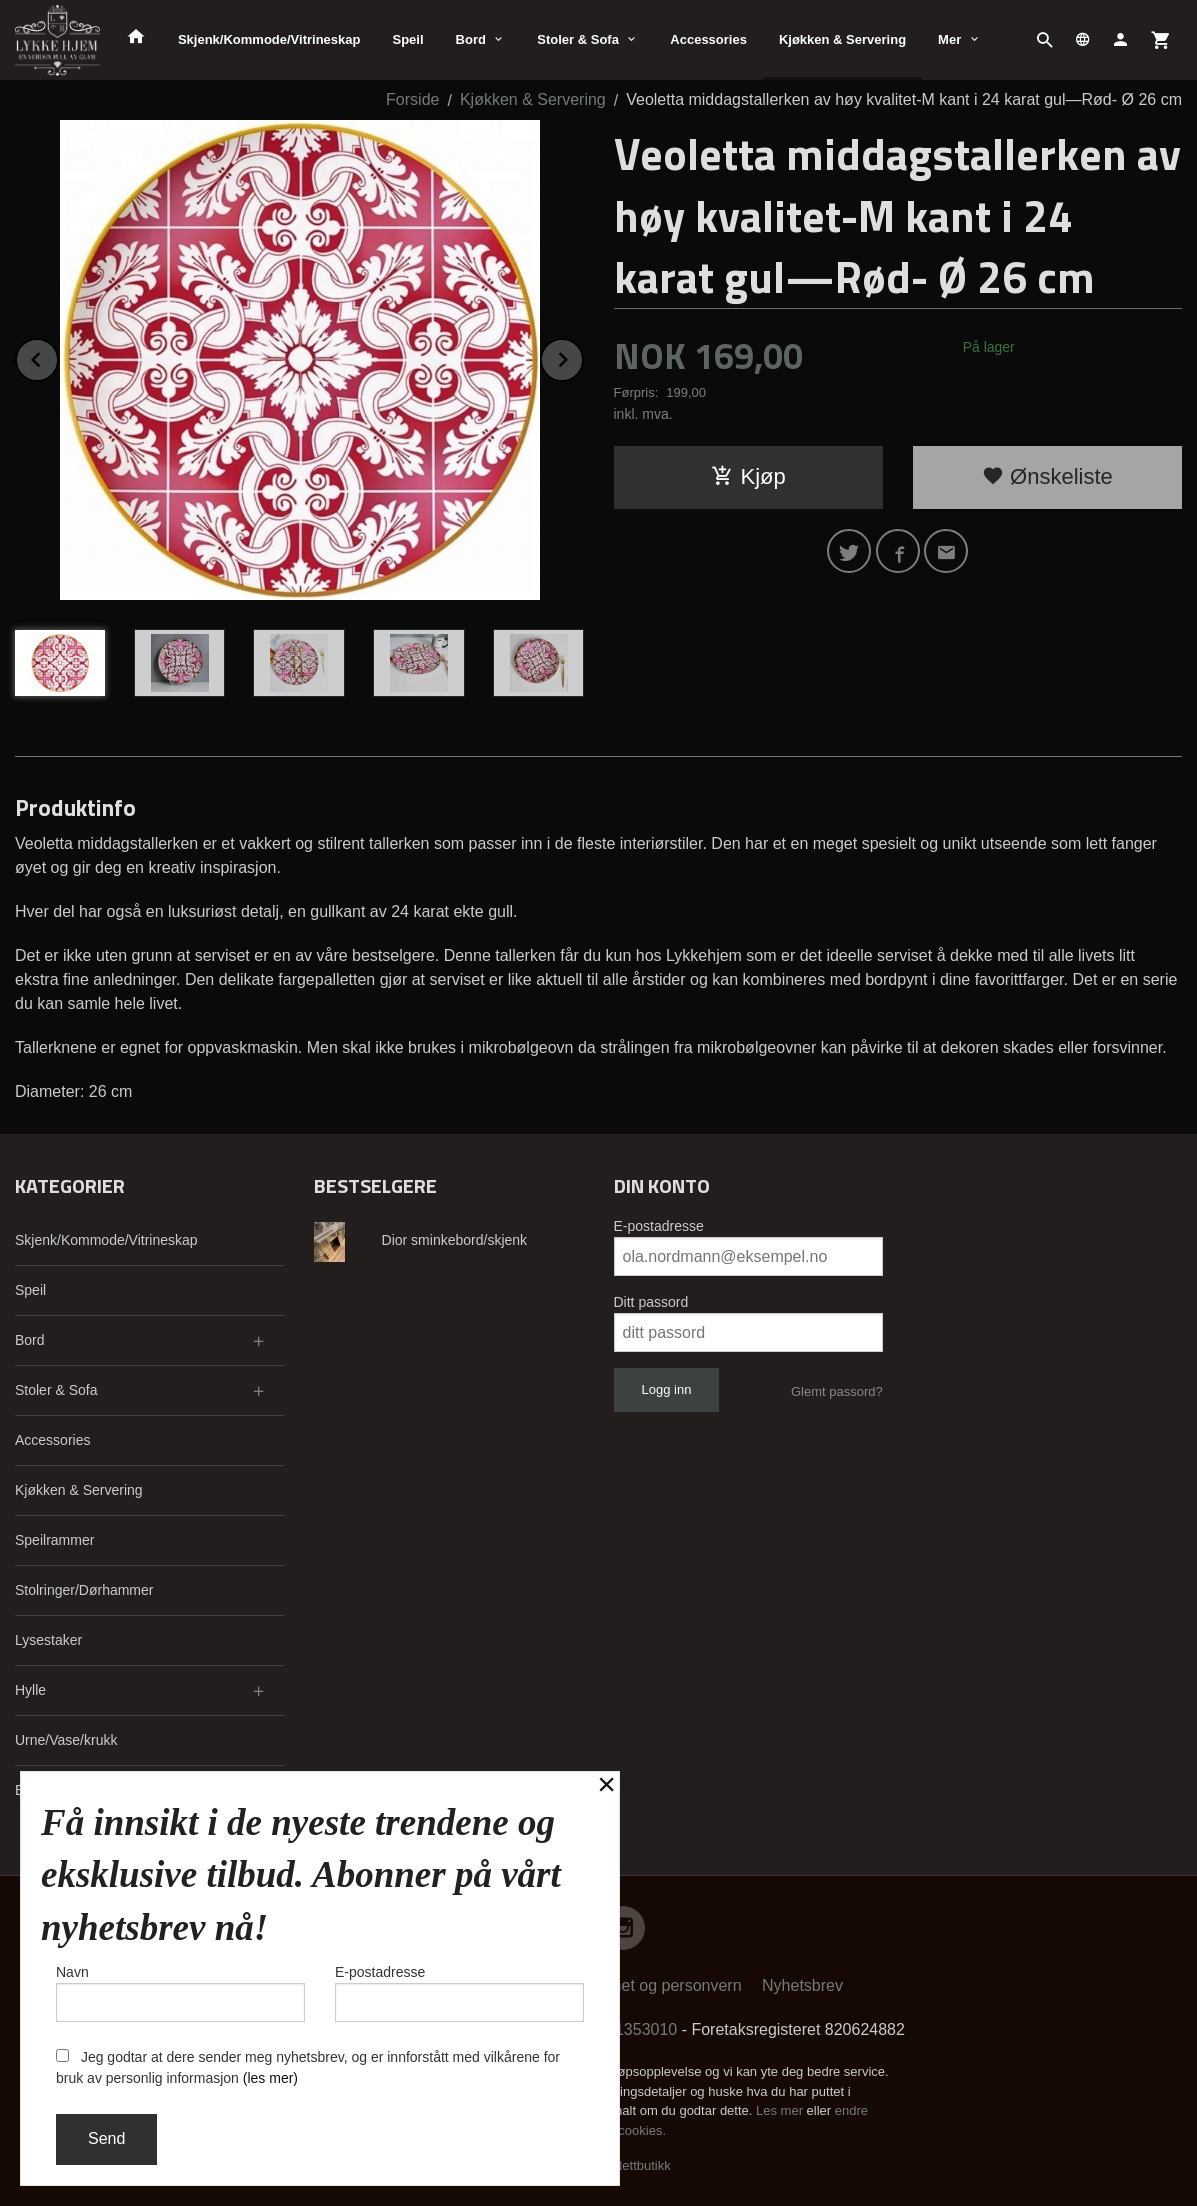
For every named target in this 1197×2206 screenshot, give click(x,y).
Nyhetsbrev (802, 1985)
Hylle (30, 1690)
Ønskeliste (1047, 476)
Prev (58, 356)
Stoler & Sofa (578, 39)
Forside (412, 99)
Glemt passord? (837, 1391)
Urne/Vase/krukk (66, 1740)
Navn (180, 1993)
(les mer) (270, 2078)
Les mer (781, 2110)
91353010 (641, 2029)
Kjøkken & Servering (842, 39)
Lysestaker (48, 1640)
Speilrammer (54, 1540)
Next (583, 356)
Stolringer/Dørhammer (84, 1590)
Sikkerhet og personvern (654, 1985)
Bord (471, 39)
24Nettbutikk (635, 2165)
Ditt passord (651, 1302)
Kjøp (748, 476)
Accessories (708, 39)
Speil (407, 39)
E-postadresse (659, 1226)
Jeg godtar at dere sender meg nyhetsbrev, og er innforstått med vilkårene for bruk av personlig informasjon (308, 2067)
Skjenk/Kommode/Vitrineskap (269, 39)
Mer (949, 39)
